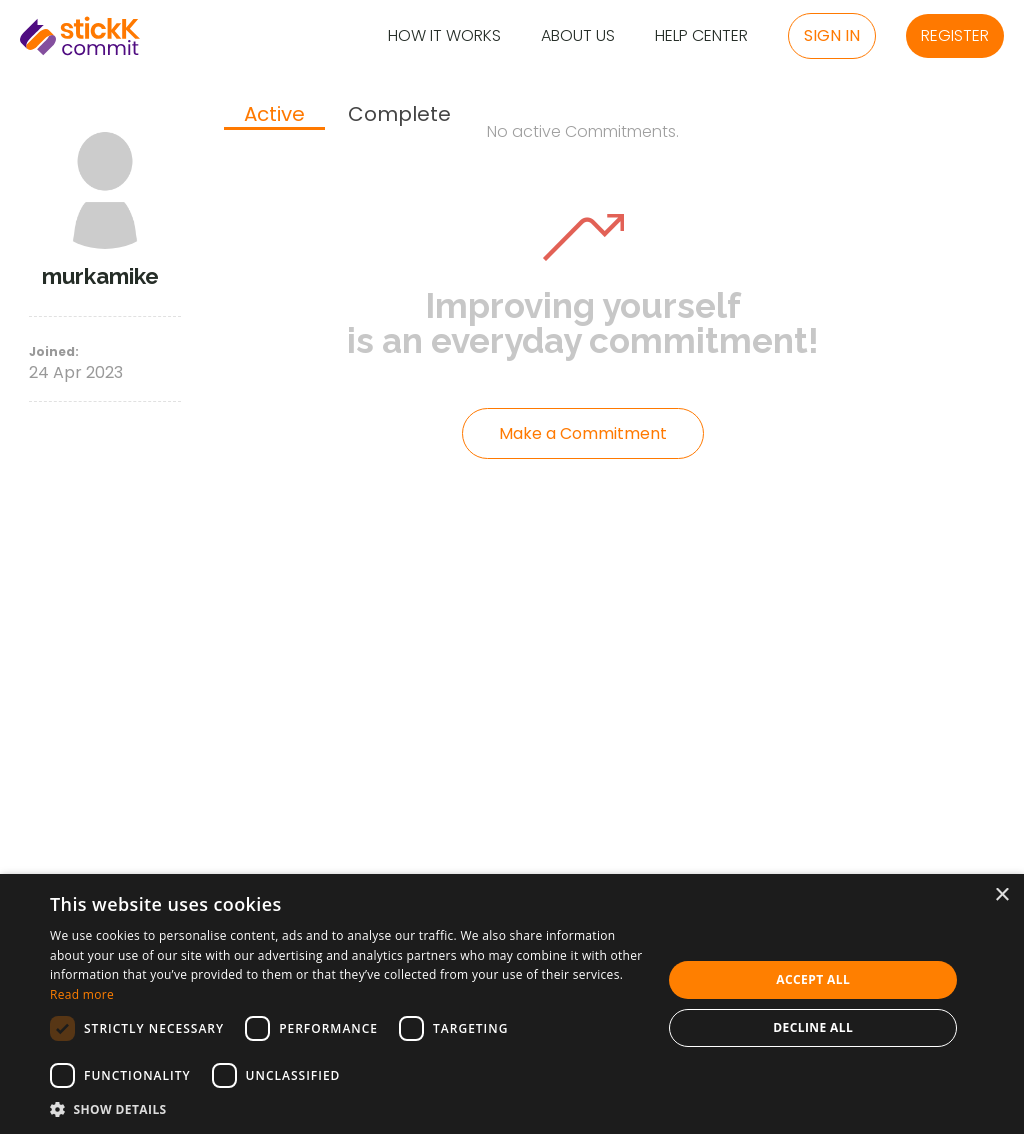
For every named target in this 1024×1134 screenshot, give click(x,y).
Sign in (832, 35)
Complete (399, 114)
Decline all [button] (813, 1027)
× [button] (1001, 895)
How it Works (444, 36)
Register (955, 35)
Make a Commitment (583, 433)
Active (274, 115)
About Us (578, 36)
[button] (347, 1109)
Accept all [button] (813, 979)
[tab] (274, 116)
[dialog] (512, 1004)
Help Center (701, 36)
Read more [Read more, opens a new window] (82, 994)
